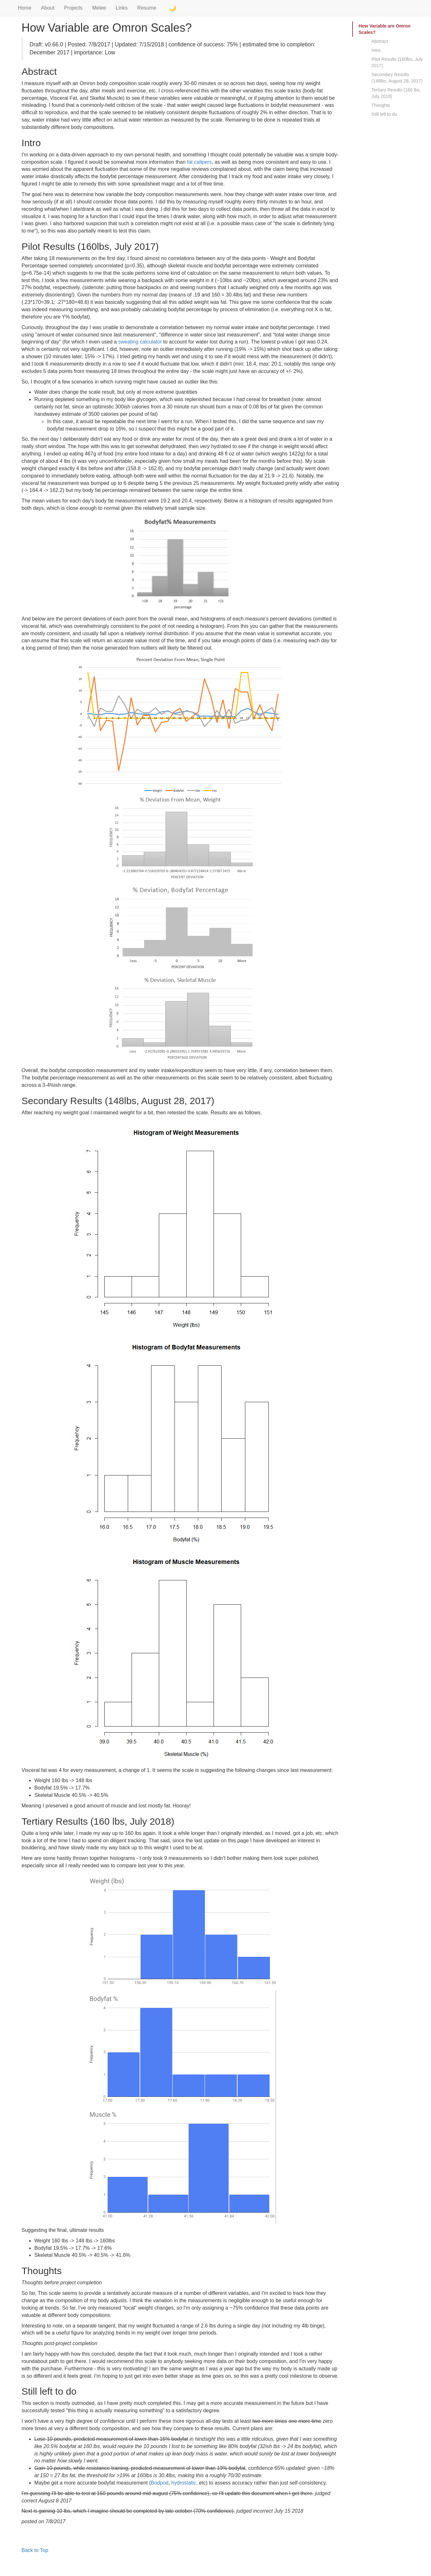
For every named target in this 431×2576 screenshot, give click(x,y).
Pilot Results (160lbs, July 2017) (397, 62)
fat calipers (199, 162)
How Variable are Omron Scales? (385, 29)
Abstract (379, 41)
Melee (99, 8)
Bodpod (159, 2482)
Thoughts (380, 105)
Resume (147, 8)
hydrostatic (183, 2482)
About (47, 8)
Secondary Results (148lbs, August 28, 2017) (397, 77)
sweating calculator (140, 341)
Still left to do (384, 114)
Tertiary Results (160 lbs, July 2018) (396, 93)
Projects (73, 8)
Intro (375, 50)
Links (121, 8)
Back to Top (34, 2550)
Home (24, 8)
